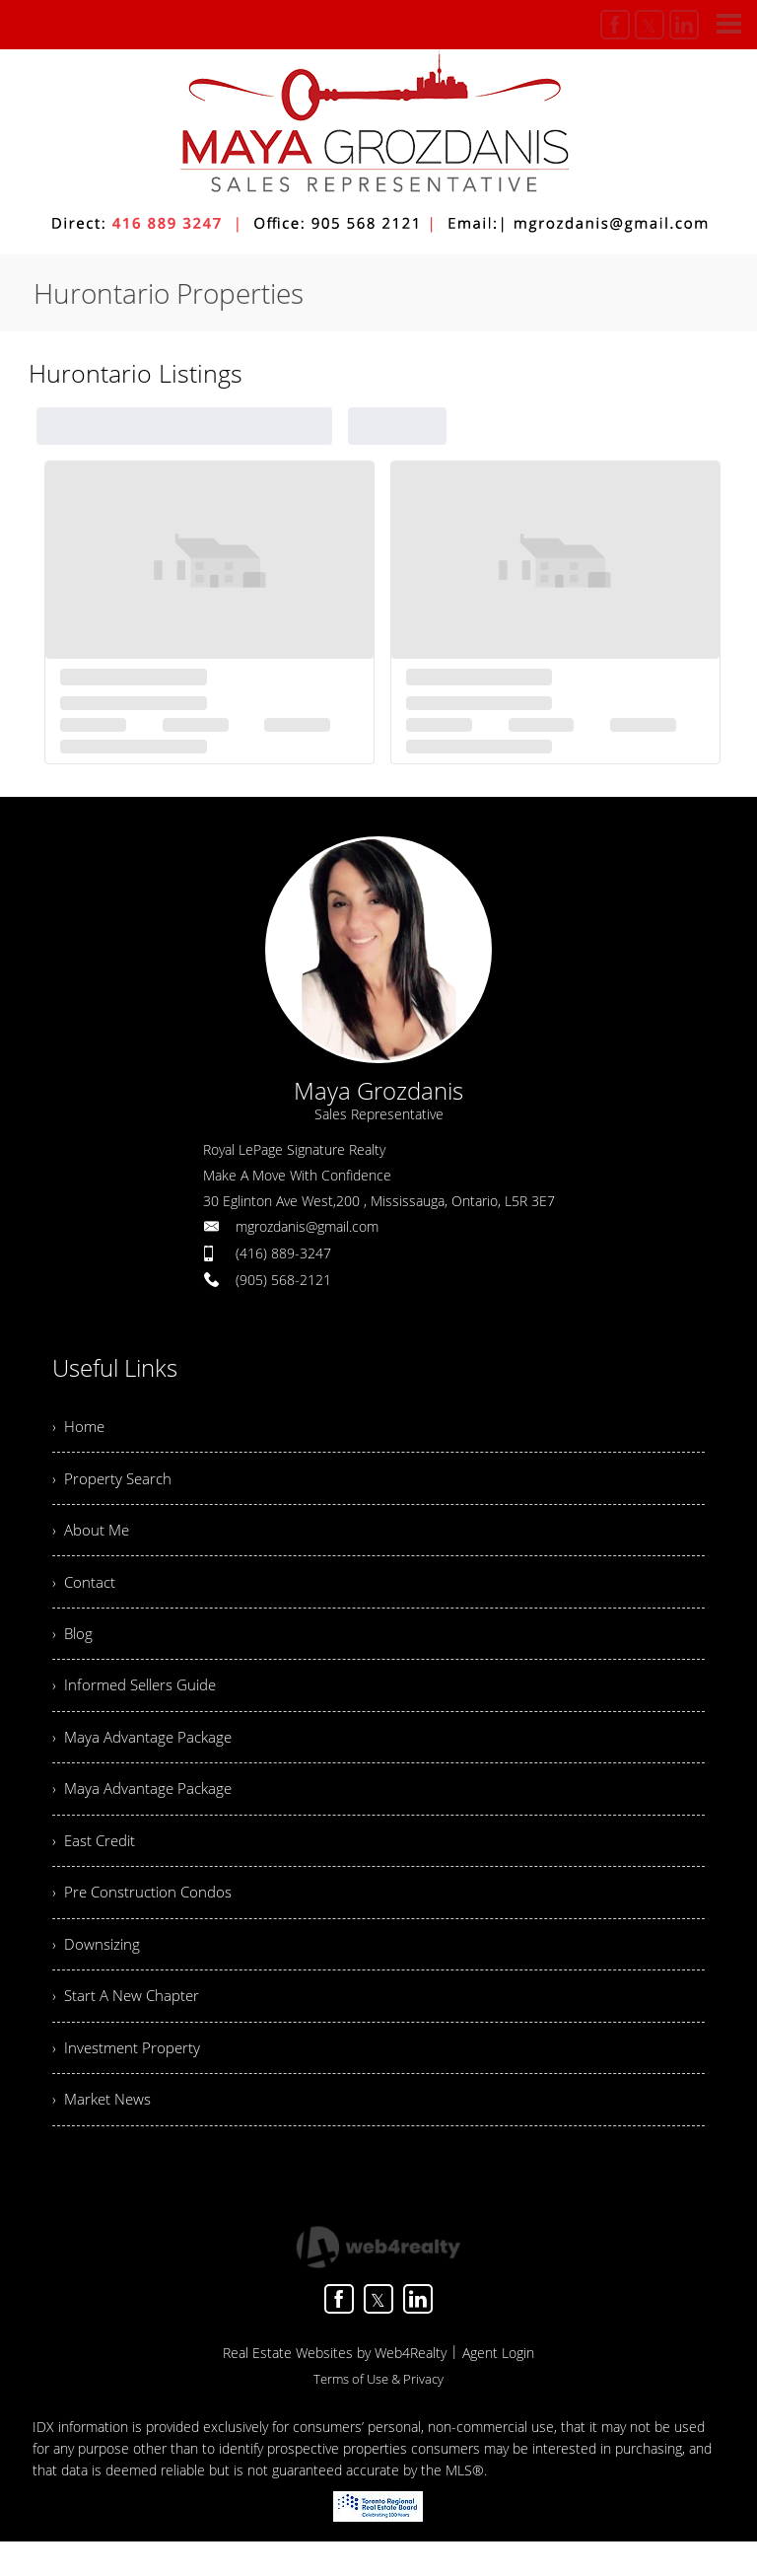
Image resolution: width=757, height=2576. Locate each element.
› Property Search (114, 1482)
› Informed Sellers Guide (140, 1699)
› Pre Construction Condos (145, 1916)
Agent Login (498, 2387)
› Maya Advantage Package (145, 1753)
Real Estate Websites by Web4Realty (335, 2387)
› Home (79, 1428)
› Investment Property (128, 2079)
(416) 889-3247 (283, 1253)
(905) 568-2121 (283, 1279)
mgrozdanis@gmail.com (307, 1226)
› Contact (84, 1591)
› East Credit (96, 1862)
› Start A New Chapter (129, 2025)
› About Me (92, 1536)
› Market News (104, 2133)
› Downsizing (97, 1970)
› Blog (73, 1645)
